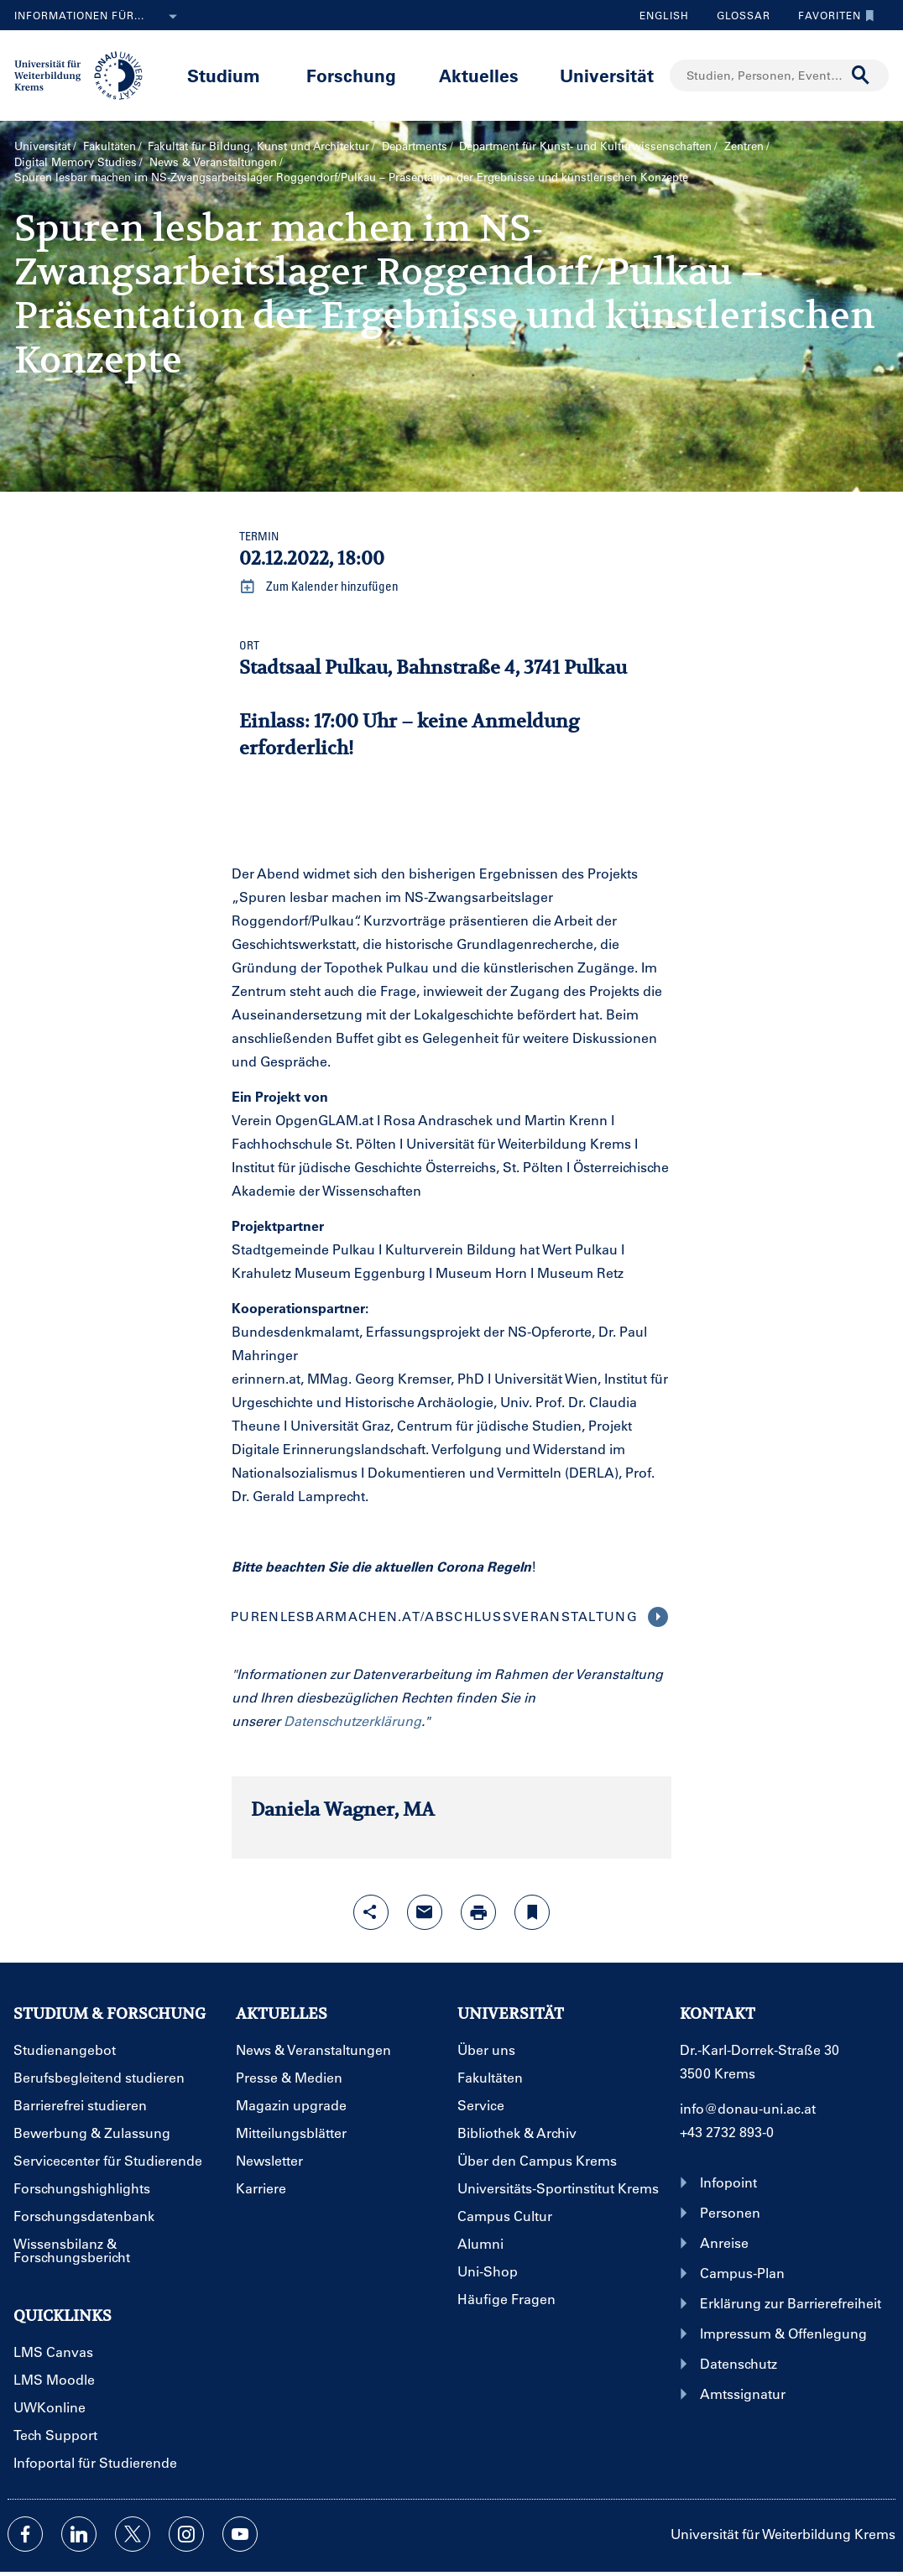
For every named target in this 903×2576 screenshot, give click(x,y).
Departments (414, 145)
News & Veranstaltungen (213, 161)
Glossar (737, 15)
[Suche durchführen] (861, 75)
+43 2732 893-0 (727, 2132)
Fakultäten (109, 145)
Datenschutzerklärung (352, 1720)
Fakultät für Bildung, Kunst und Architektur (258, 145)
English (664, 15)
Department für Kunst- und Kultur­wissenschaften (585, 145)
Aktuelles (479, 75)
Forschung (351, 75)
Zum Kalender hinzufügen (319, 586)
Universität (607, 75)
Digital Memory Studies (75, 161)
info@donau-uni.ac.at (748, 2108)
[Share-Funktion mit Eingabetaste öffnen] (371, 1912)
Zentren (744, 145)
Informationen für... (99, 17)
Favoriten (832, 15)
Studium (223, 75)
